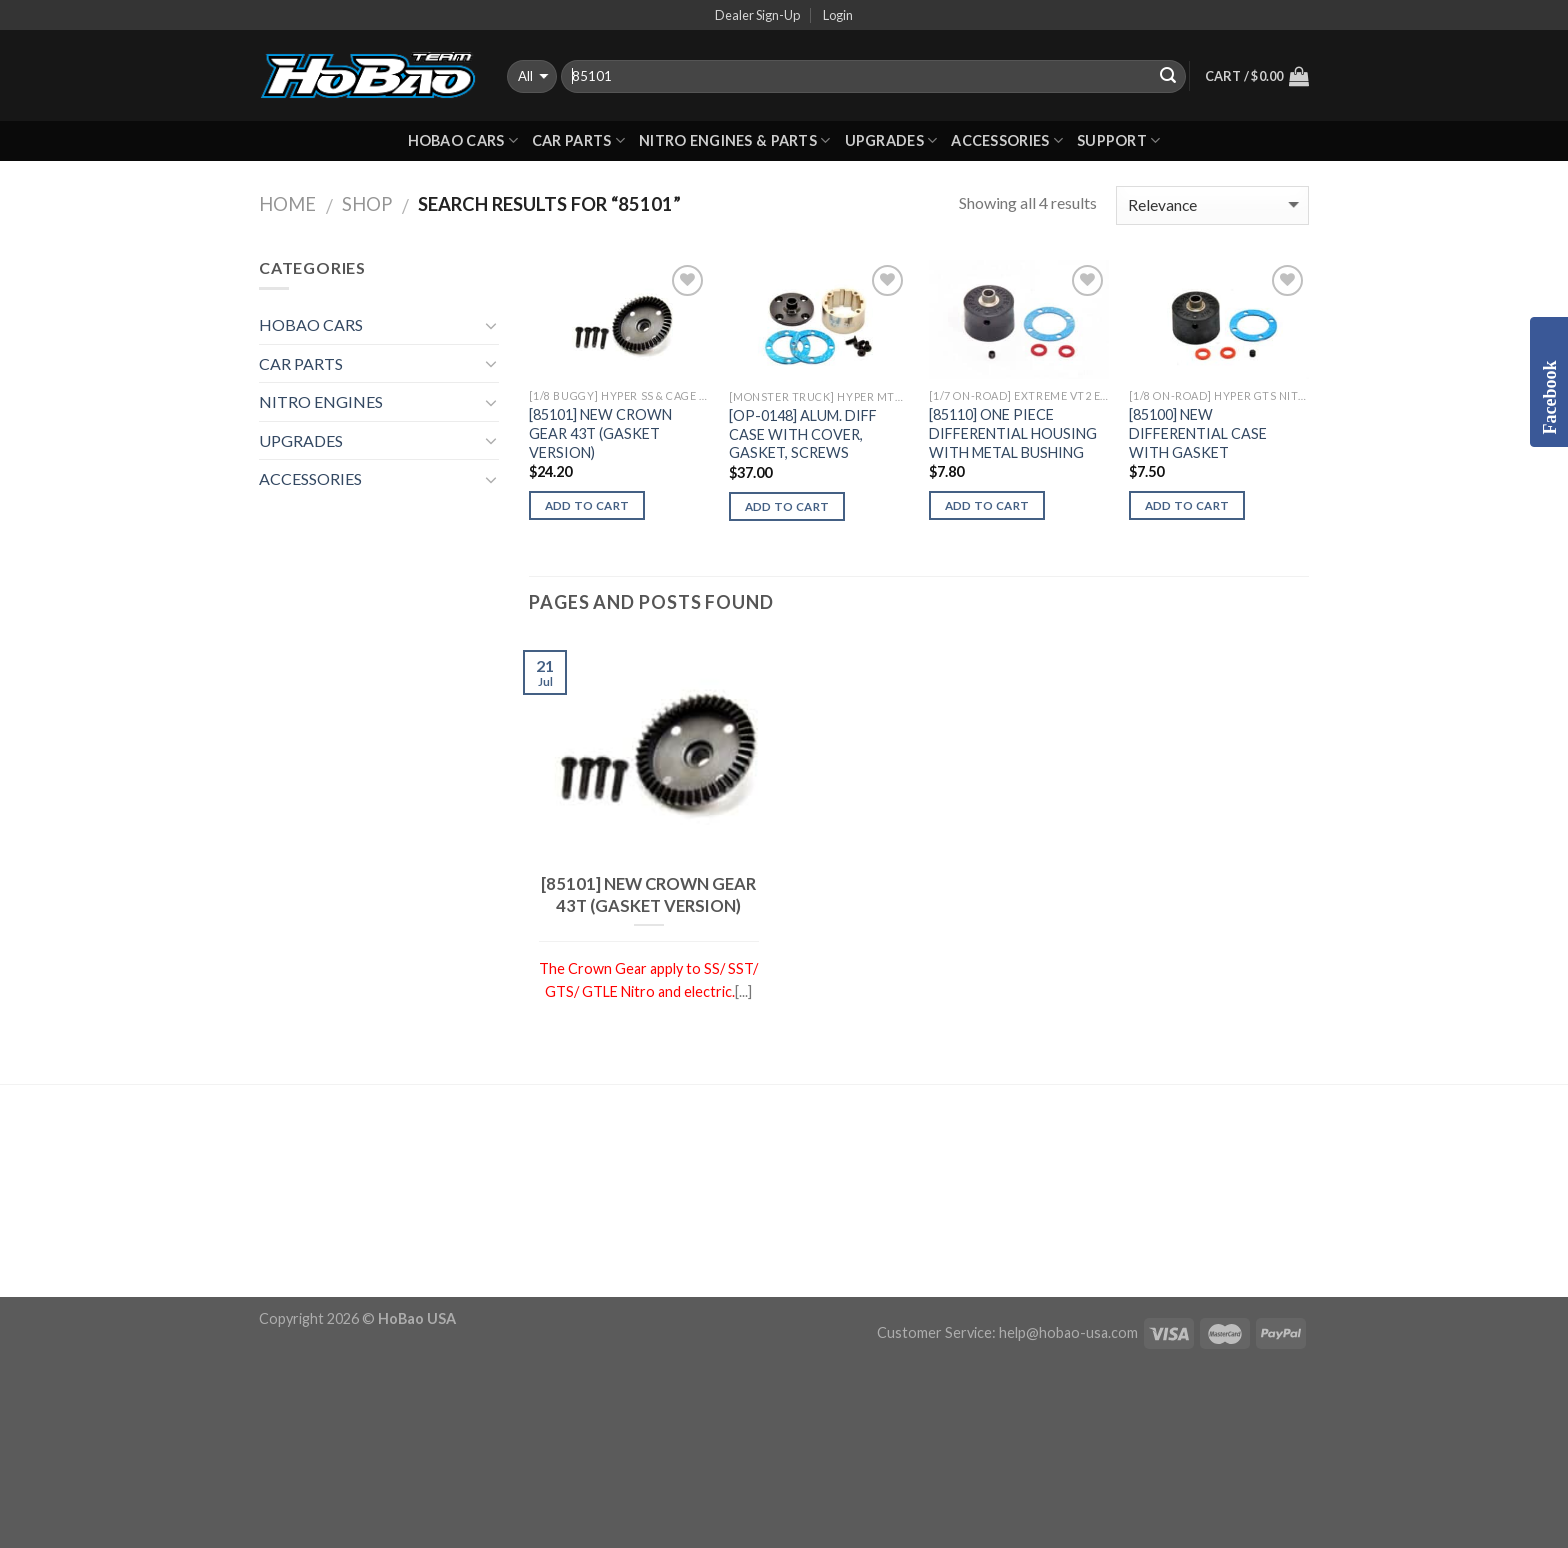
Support (1119, 140)
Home (287, 204)
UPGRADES (891, 140)
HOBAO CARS (463, 140)
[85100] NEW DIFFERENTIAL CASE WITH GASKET (1198, 433)
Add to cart (587, 505)
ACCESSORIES (1007, 140)
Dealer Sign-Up (757, 15)
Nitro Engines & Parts (735, 140)
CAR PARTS (578, 140)
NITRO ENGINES (321, 401)
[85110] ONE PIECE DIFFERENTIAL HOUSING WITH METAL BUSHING (1013, 433)
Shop (367, 204)
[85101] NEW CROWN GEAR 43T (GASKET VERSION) (600, 433)
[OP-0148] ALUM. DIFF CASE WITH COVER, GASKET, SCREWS (803, 434)
